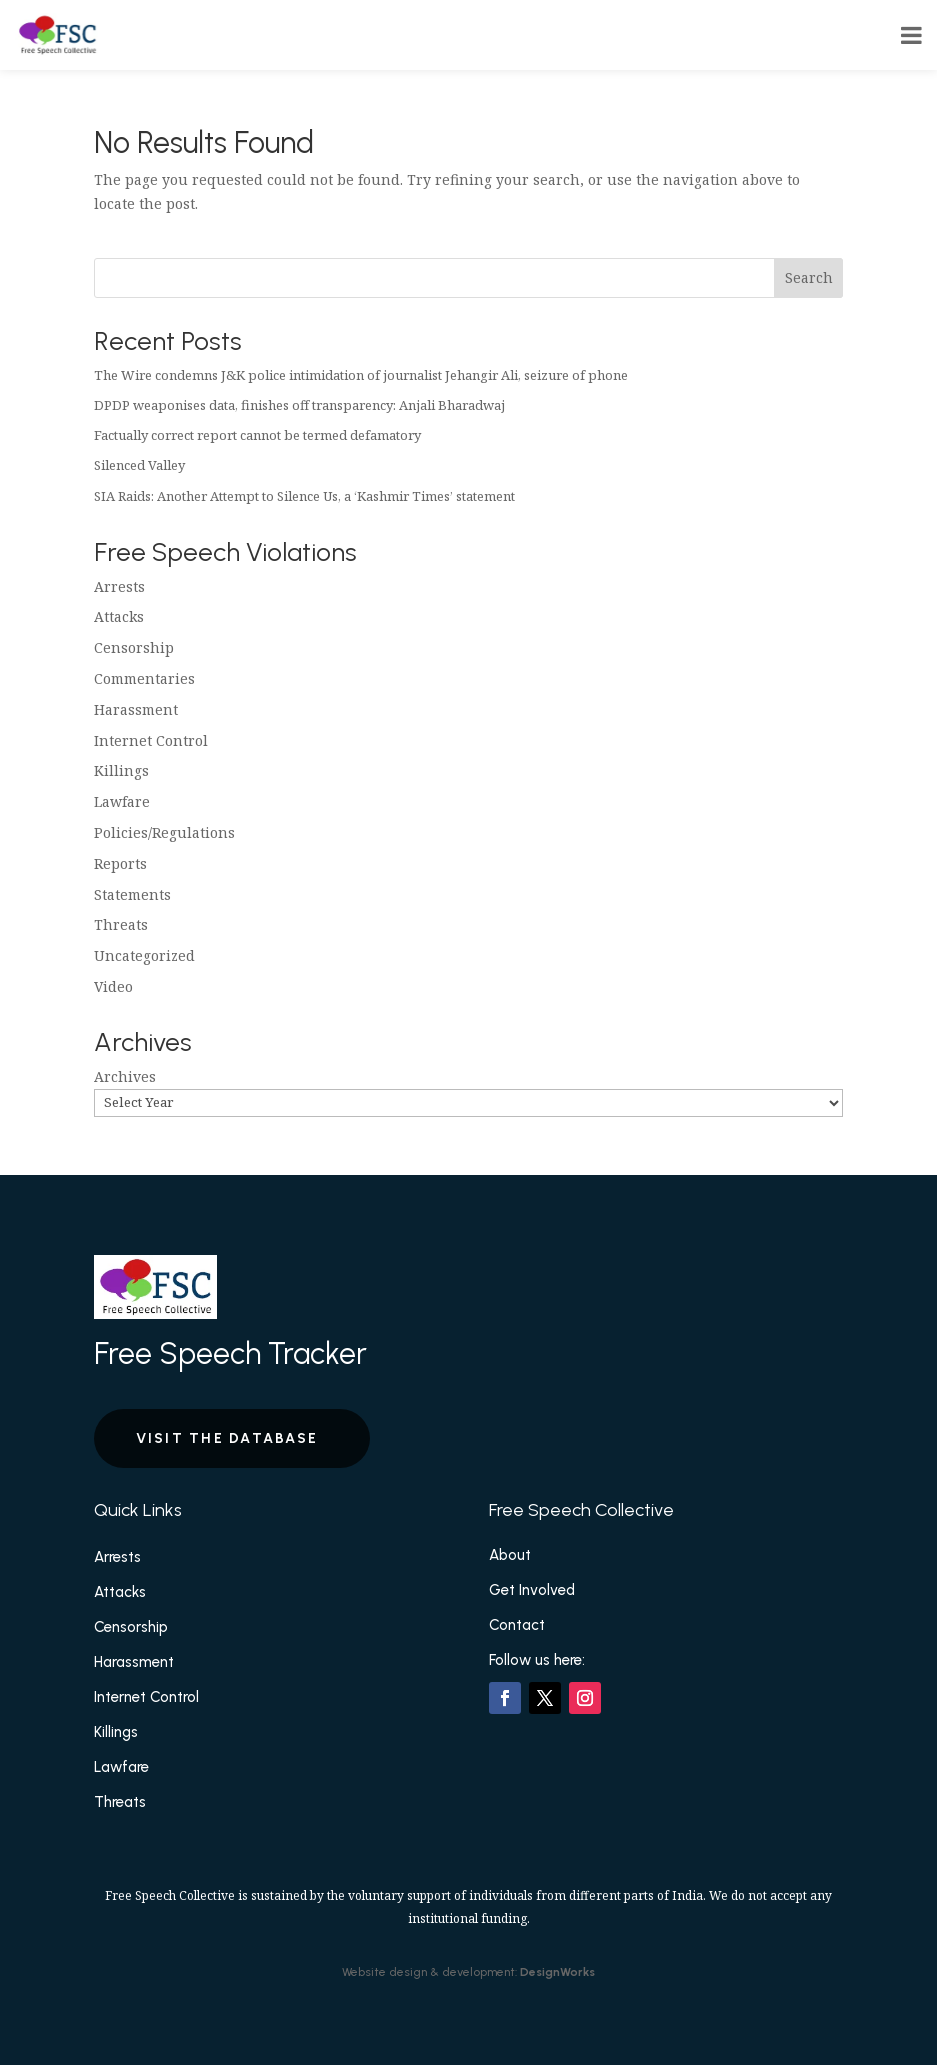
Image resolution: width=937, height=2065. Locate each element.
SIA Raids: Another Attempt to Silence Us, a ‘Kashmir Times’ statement (304, 496)
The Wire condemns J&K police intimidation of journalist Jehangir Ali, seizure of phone (361, 375)
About (510, 1555)
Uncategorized (144, 955)
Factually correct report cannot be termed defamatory (257, 435)
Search (809, 277)
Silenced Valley (139, 465)
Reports (120, 863)
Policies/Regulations (164, 832)
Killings (121, 770)
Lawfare (122, 801)
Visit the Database (227, 1438)
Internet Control (151, 740)
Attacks (119, 616)
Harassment (136, 709)
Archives (125, 1076)
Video (113, 986)
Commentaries (144, 678)
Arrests (119, 586)
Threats (121, 924)
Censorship (134, 647)
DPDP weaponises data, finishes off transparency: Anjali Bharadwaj (299, 405)
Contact (517, 1625)
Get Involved (532, 1590)
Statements (132, 894)
